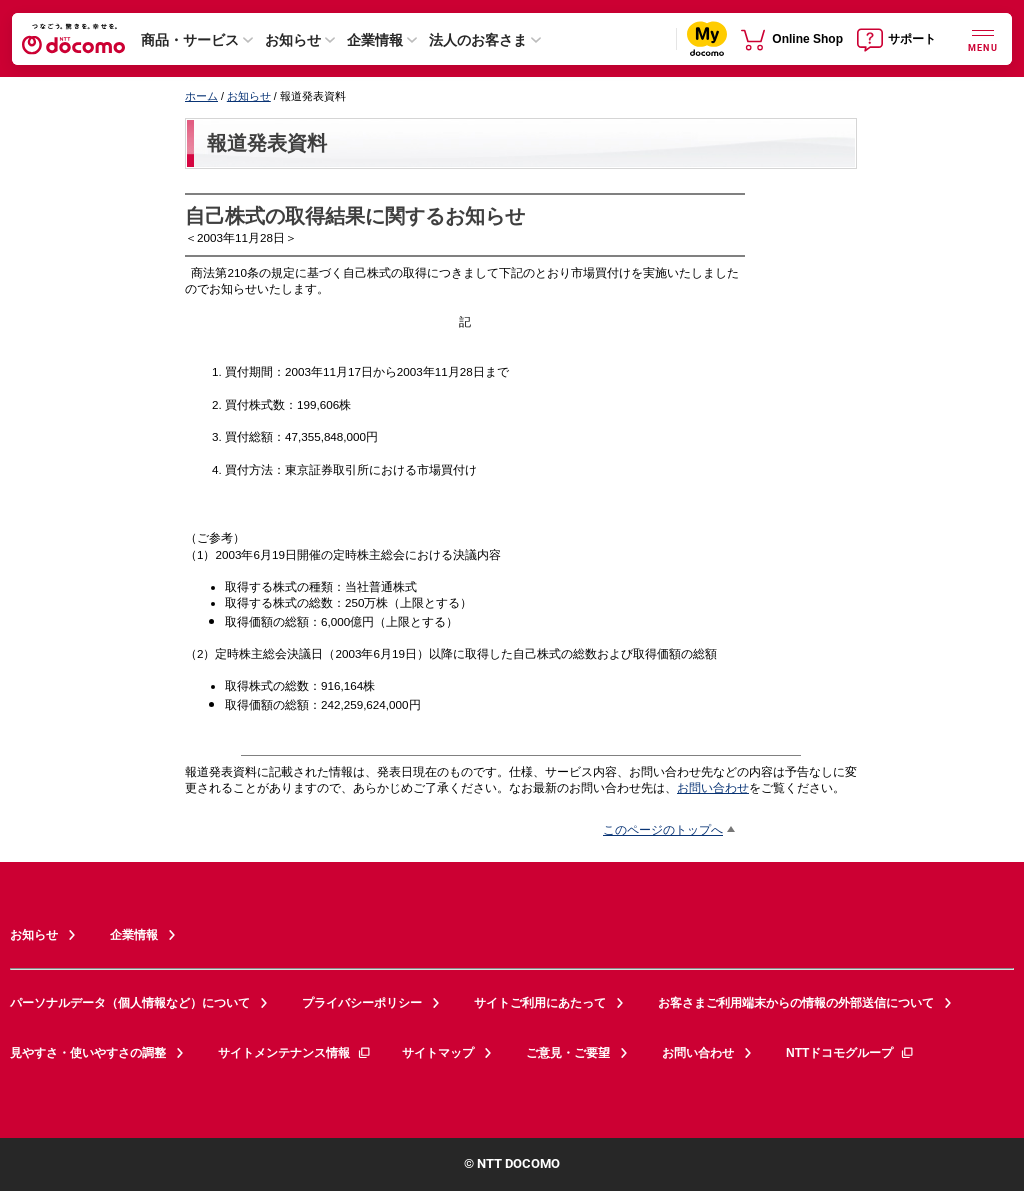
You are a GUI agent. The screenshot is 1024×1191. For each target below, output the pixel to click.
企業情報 (375, 40)
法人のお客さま (478, 40)
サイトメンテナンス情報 (295, 1053)
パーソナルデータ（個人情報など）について (130, 1003)
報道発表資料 (267, 143)
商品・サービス (190, 40)
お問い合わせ (713, 787)
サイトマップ (438, 1053)
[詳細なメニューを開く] (983, 38)
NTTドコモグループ (850, 1053)
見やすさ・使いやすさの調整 (88, 1053)
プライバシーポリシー (362, 1003)
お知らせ (293, 40)
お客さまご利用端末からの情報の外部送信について (796, 1003)
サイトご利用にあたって (540, 1003)
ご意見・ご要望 (568, 1053)
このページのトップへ (663, 829)
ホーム (201, 96)
